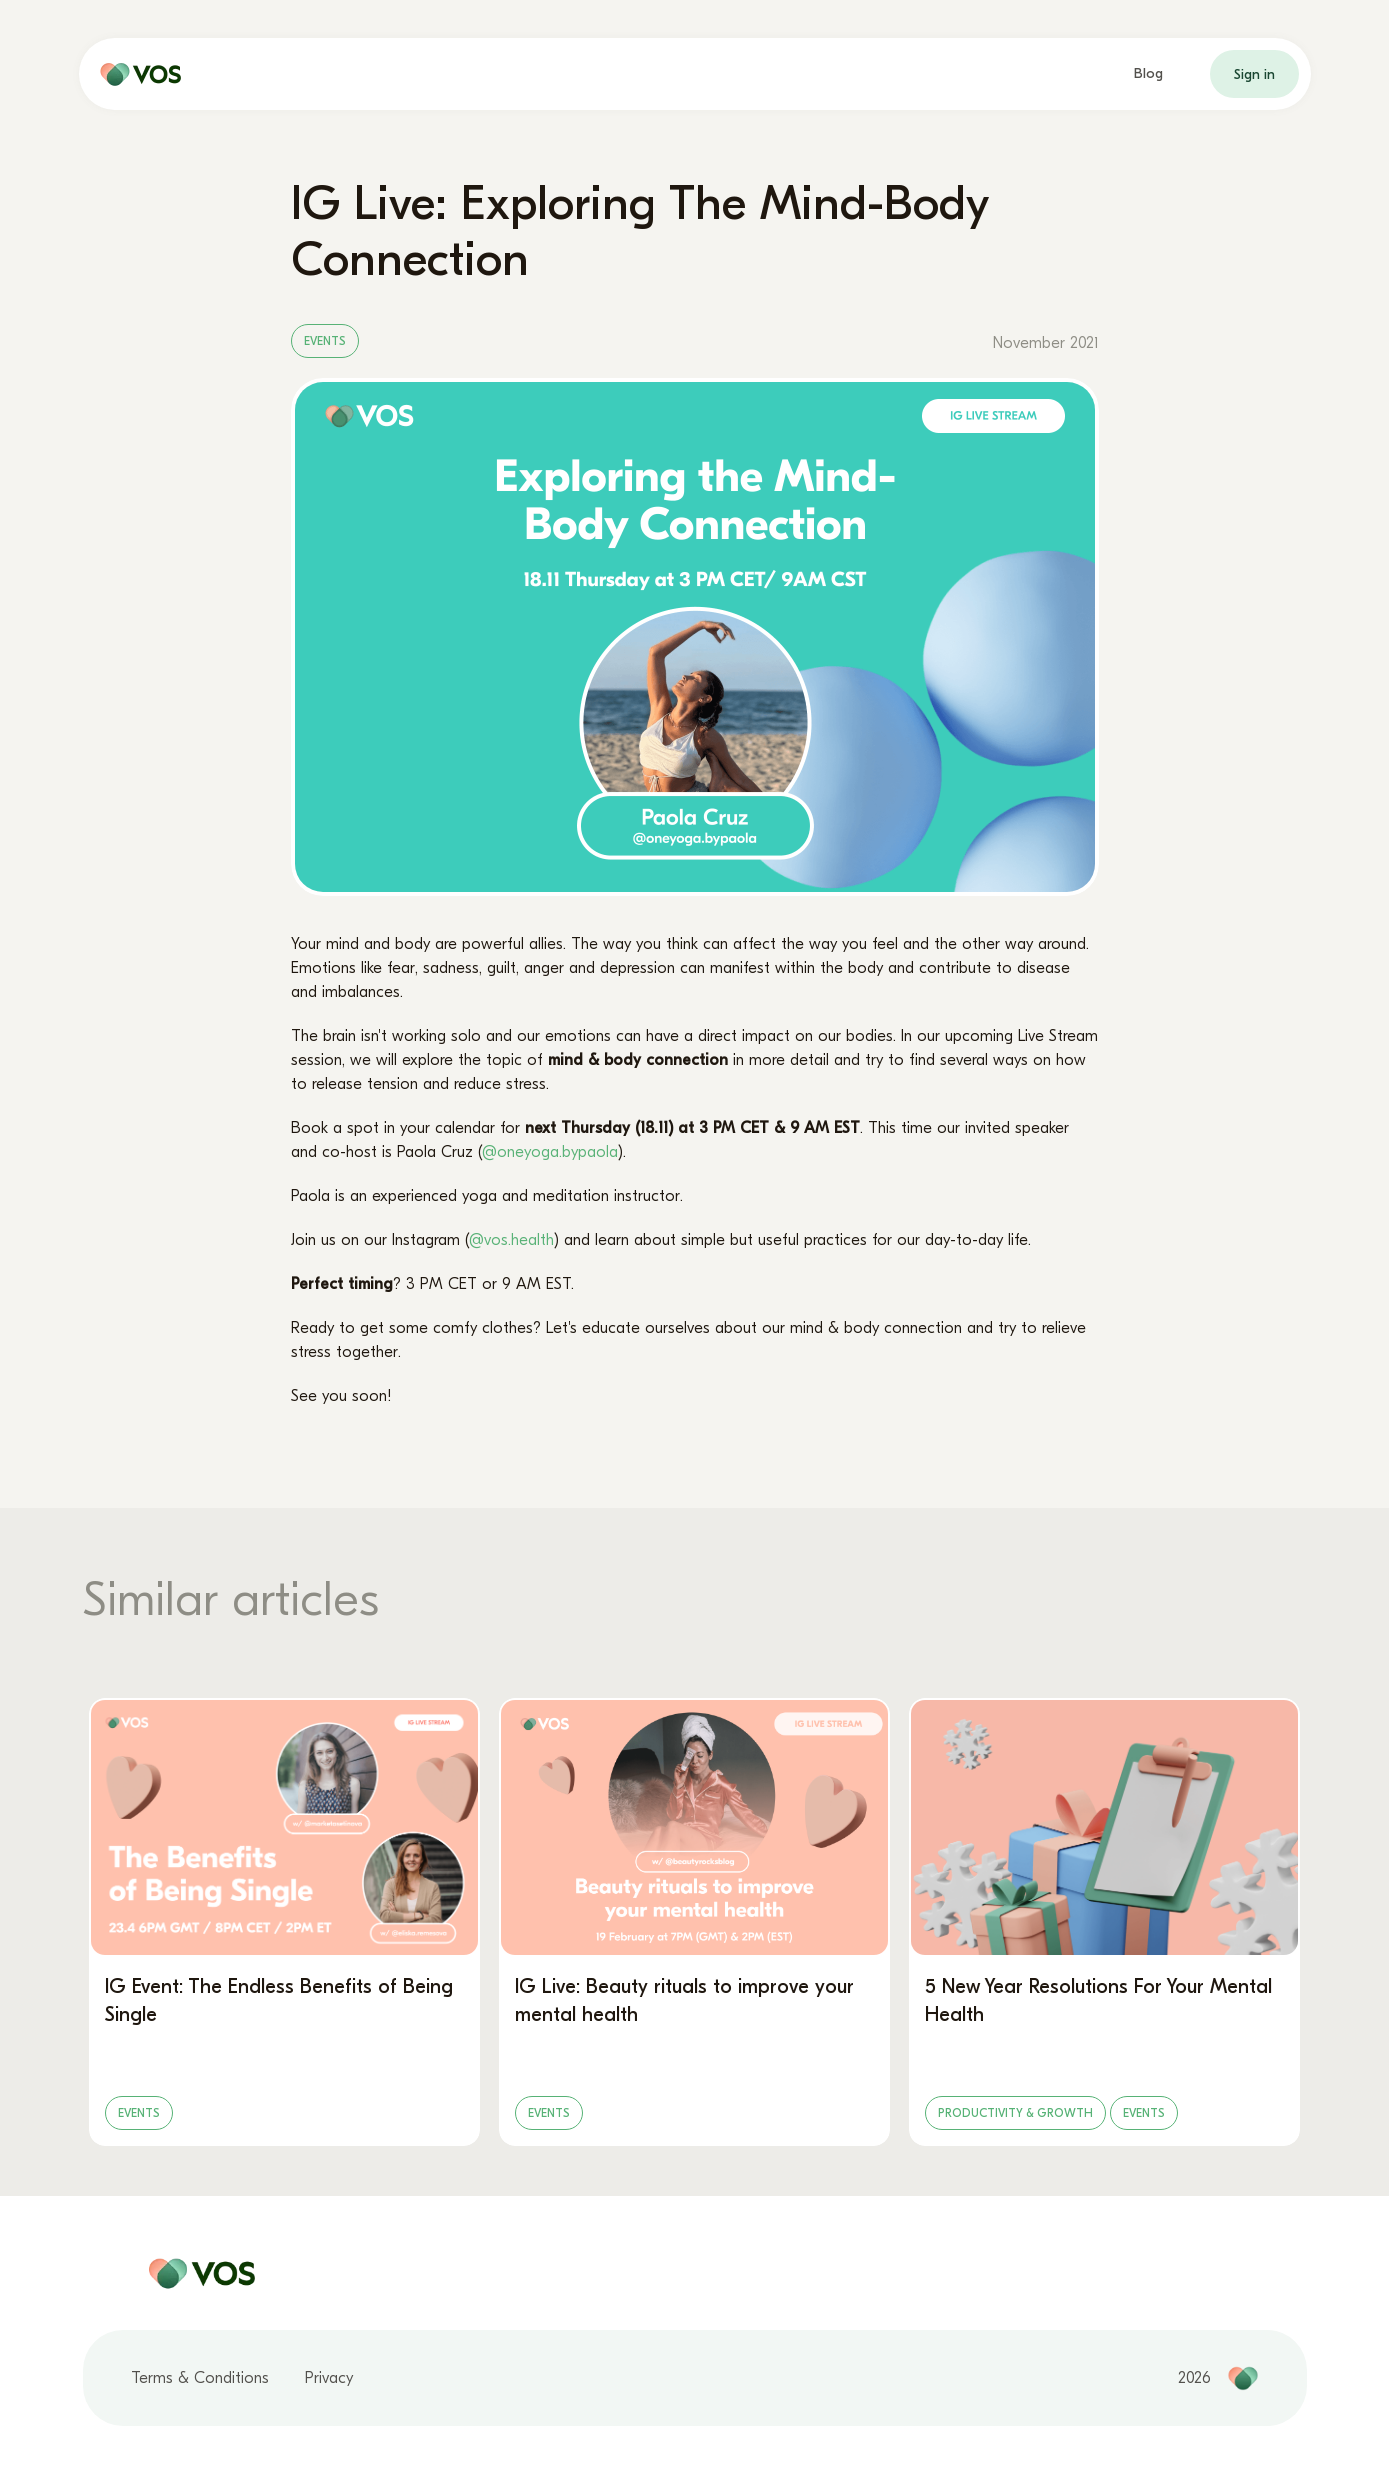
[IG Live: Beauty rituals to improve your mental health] (695, 1922)
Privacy (329, 2378)
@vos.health (511, 1240)
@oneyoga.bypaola (550, 1152)
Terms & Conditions (200, 2378)
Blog (1148, 73)
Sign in (1254, 74)
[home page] (136, 74)
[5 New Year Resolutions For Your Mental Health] (1105, 1922)
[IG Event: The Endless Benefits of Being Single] (285, 1922)
